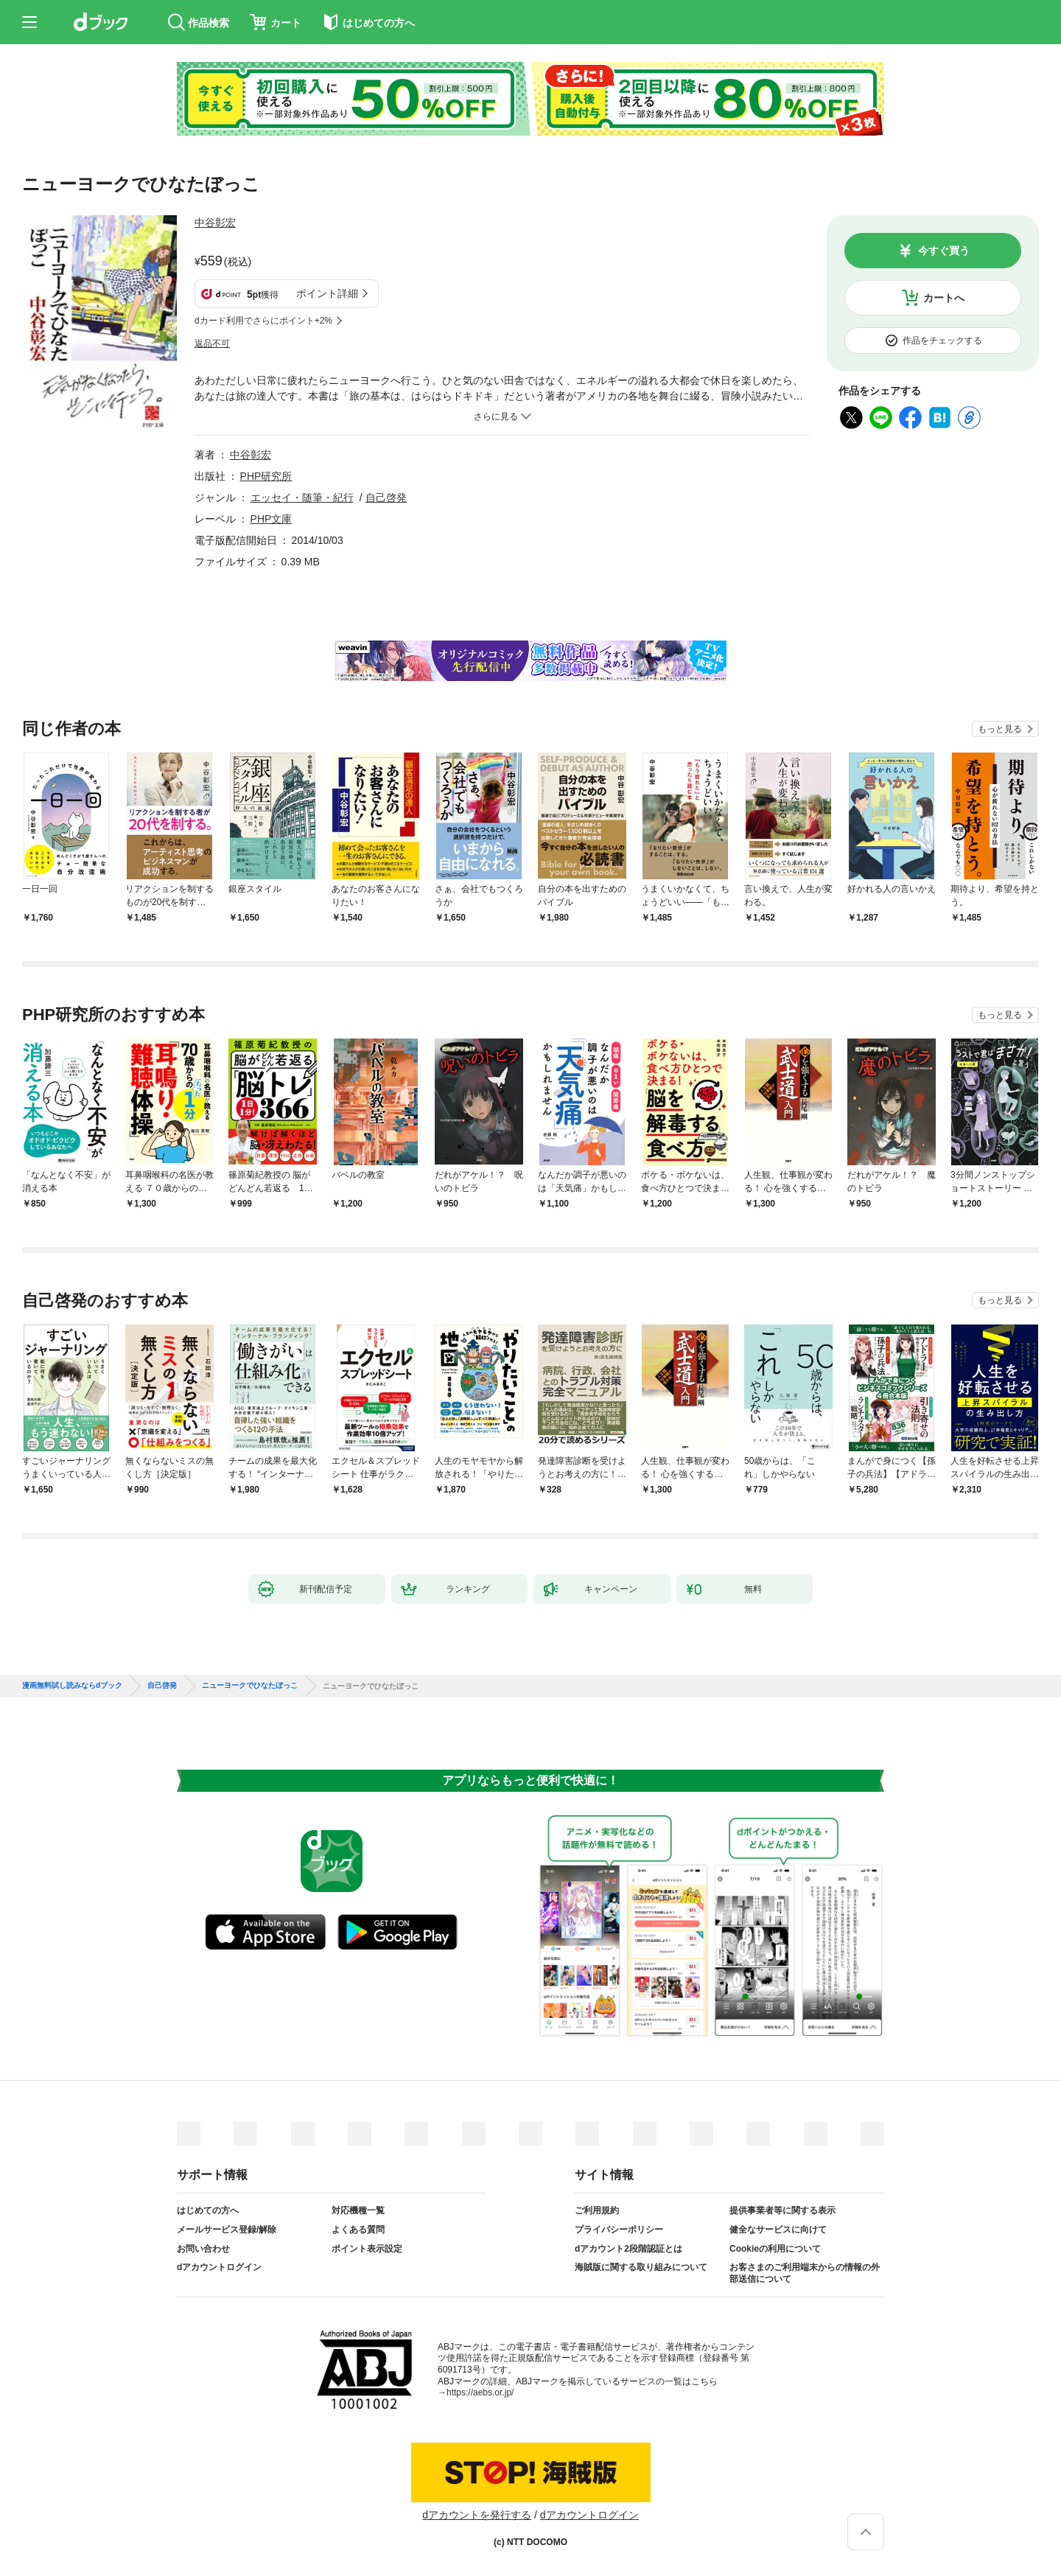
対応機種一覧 (358, 2210)
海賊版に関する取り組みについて (641, 2267)
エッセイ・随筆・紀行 (302, 497)
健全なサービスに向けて (778, 2229)
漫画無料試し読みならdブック (72, 1685)
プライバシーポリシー (619, 2229)
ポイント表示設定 (367, 2249)
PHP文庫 (272, 519)
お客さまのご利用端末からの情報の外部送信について (804, 2273)
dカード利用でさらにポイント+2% (263, 320)
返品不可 (212, 343)
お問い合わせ (203, 2249)
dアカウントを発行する (476, 2515)
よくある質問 (358, 2229)
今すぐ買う (944, 250)
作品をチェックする (942, 340)
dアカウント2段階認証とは (628, 2249)
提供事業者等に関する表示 (782, 2210)
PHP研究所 (266, 476)
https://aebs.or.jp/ (480, 2392)
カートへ (943, 298)
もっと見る (1000, 729)
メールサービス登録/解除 (226, 2229)
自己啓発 (386, 497)
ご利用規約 (597, 2210)
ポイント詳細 (327, 293)
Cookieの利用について (775, 2249)
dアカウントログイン (219, 2267)
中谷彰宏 (215, 222)
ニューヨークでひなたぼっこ (250, 1685)
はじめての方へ (208, 2210)
